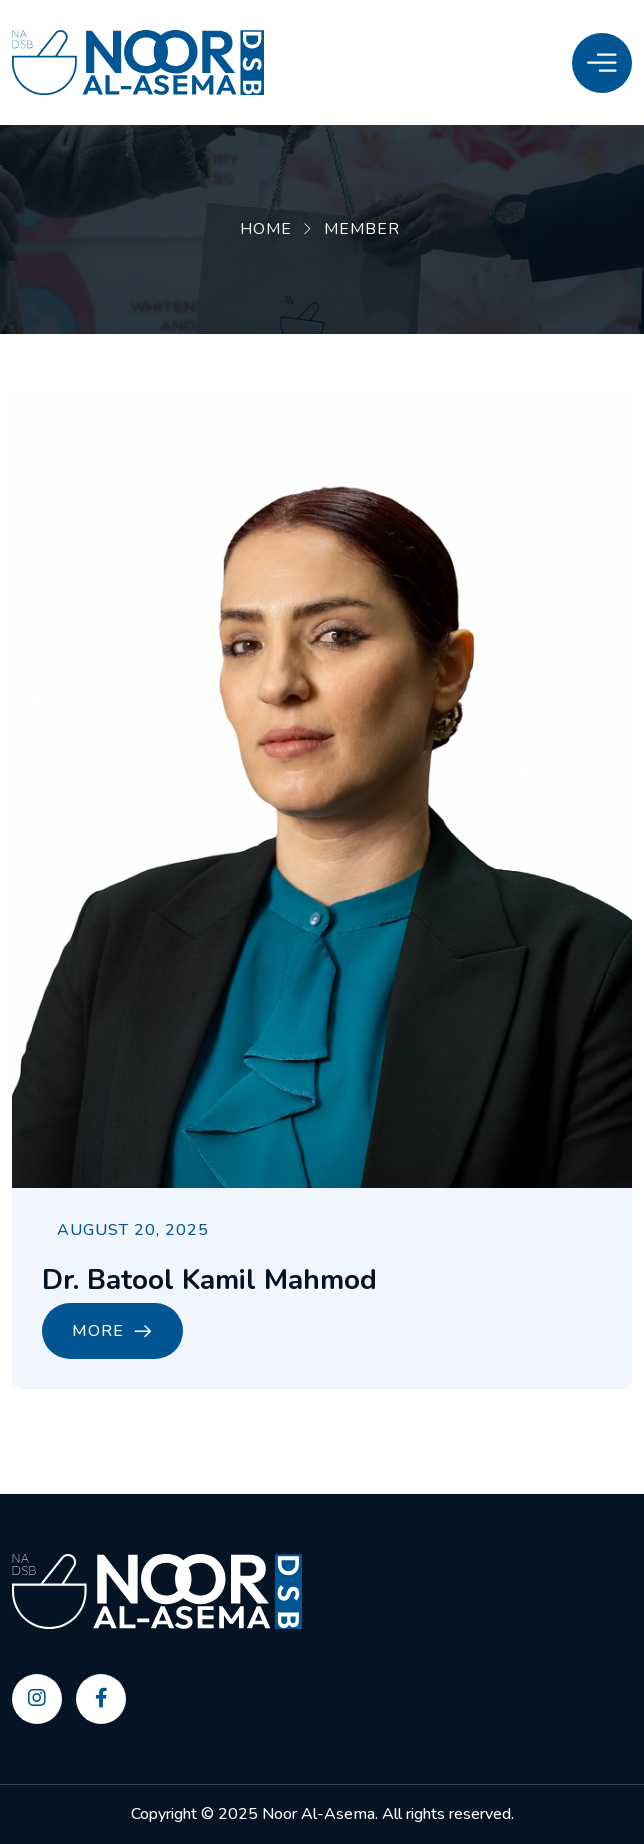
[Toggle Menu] (602, 62)
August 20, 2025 (133, 1230)
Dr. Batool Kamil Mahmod (209, 1280)
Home (266, 229)
